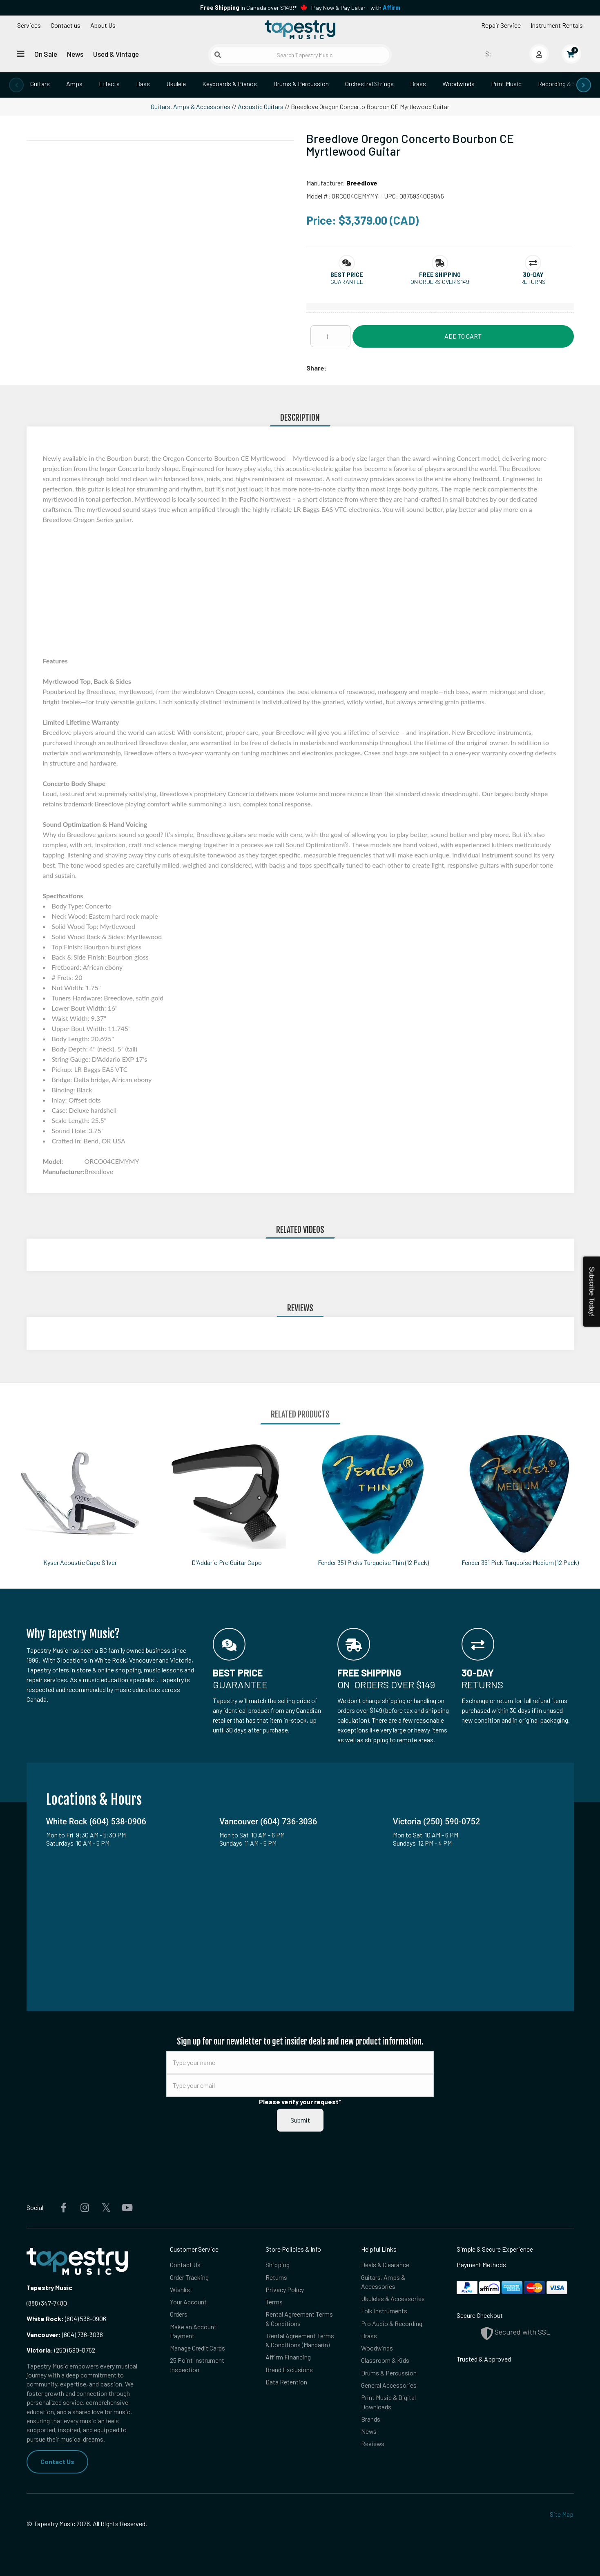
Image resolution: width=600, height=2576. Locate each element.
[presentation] (16, 85)
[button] (346, 274)
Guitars (40, 83)
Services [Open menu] (29, 25)
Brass (418, 83)
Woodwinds (458, 83)
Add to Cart (463, 336)
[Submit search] (217, 55)
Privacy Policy (284, 2289)
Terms (274, 2302)
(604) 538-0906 (66, 2318)
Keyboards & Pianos (229, 83)
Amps (74, 83)
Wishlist (181, 2289)
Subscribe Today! (591, 1292)
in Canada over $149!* (248, 7)
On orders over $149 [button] (439, 281)
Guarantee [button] (346, 281)
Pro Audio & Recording (391, 2323)
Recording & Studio (564, 83)
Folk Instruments (384, 2311)
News (75, 54)
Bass (143, 83)
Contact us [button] (65, 25)
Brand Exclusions (289, 2370)
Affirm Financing (288, 2357)
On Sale (45, 54)
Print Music (506, 83)
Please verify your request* (300, 2101)
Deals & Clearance (385, 2264)
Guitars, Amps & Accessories (190, 106)
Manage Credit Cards (197, 2348)
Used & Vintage (116, 54)
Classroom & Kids (385, 2360)
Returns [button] (533, 281)
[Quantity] (330, 336)
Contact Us (57, 2461)
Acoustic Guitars (260, 106)
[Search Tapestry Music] (300, 55)
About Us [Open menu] (103, 25)
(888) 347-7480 (47, 2303)
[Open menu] (20, 53)
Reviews (373, 2444)
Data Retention (286, 2382)
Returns (276, 2277)
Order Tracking (189, 2277)
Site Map (561, 2514)
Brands (370, 2419)
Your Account (188, 2302)
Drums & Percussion (301, 83)
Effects (109, 83)
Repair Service (501, 25)
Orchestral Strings (369, 83)
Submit (300, 2120)
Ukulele (176, 83)
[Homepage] (299, 30)
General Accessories (389, 2385)
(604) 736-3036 (65, 2334)
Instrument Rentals (557, 25)
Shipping (277, 2264)
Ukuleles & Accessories (393, 2299)
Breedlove (361, 183)
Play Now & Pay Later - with (355, 7)
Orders (178, 2314)
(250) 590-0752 (61, 2350)
